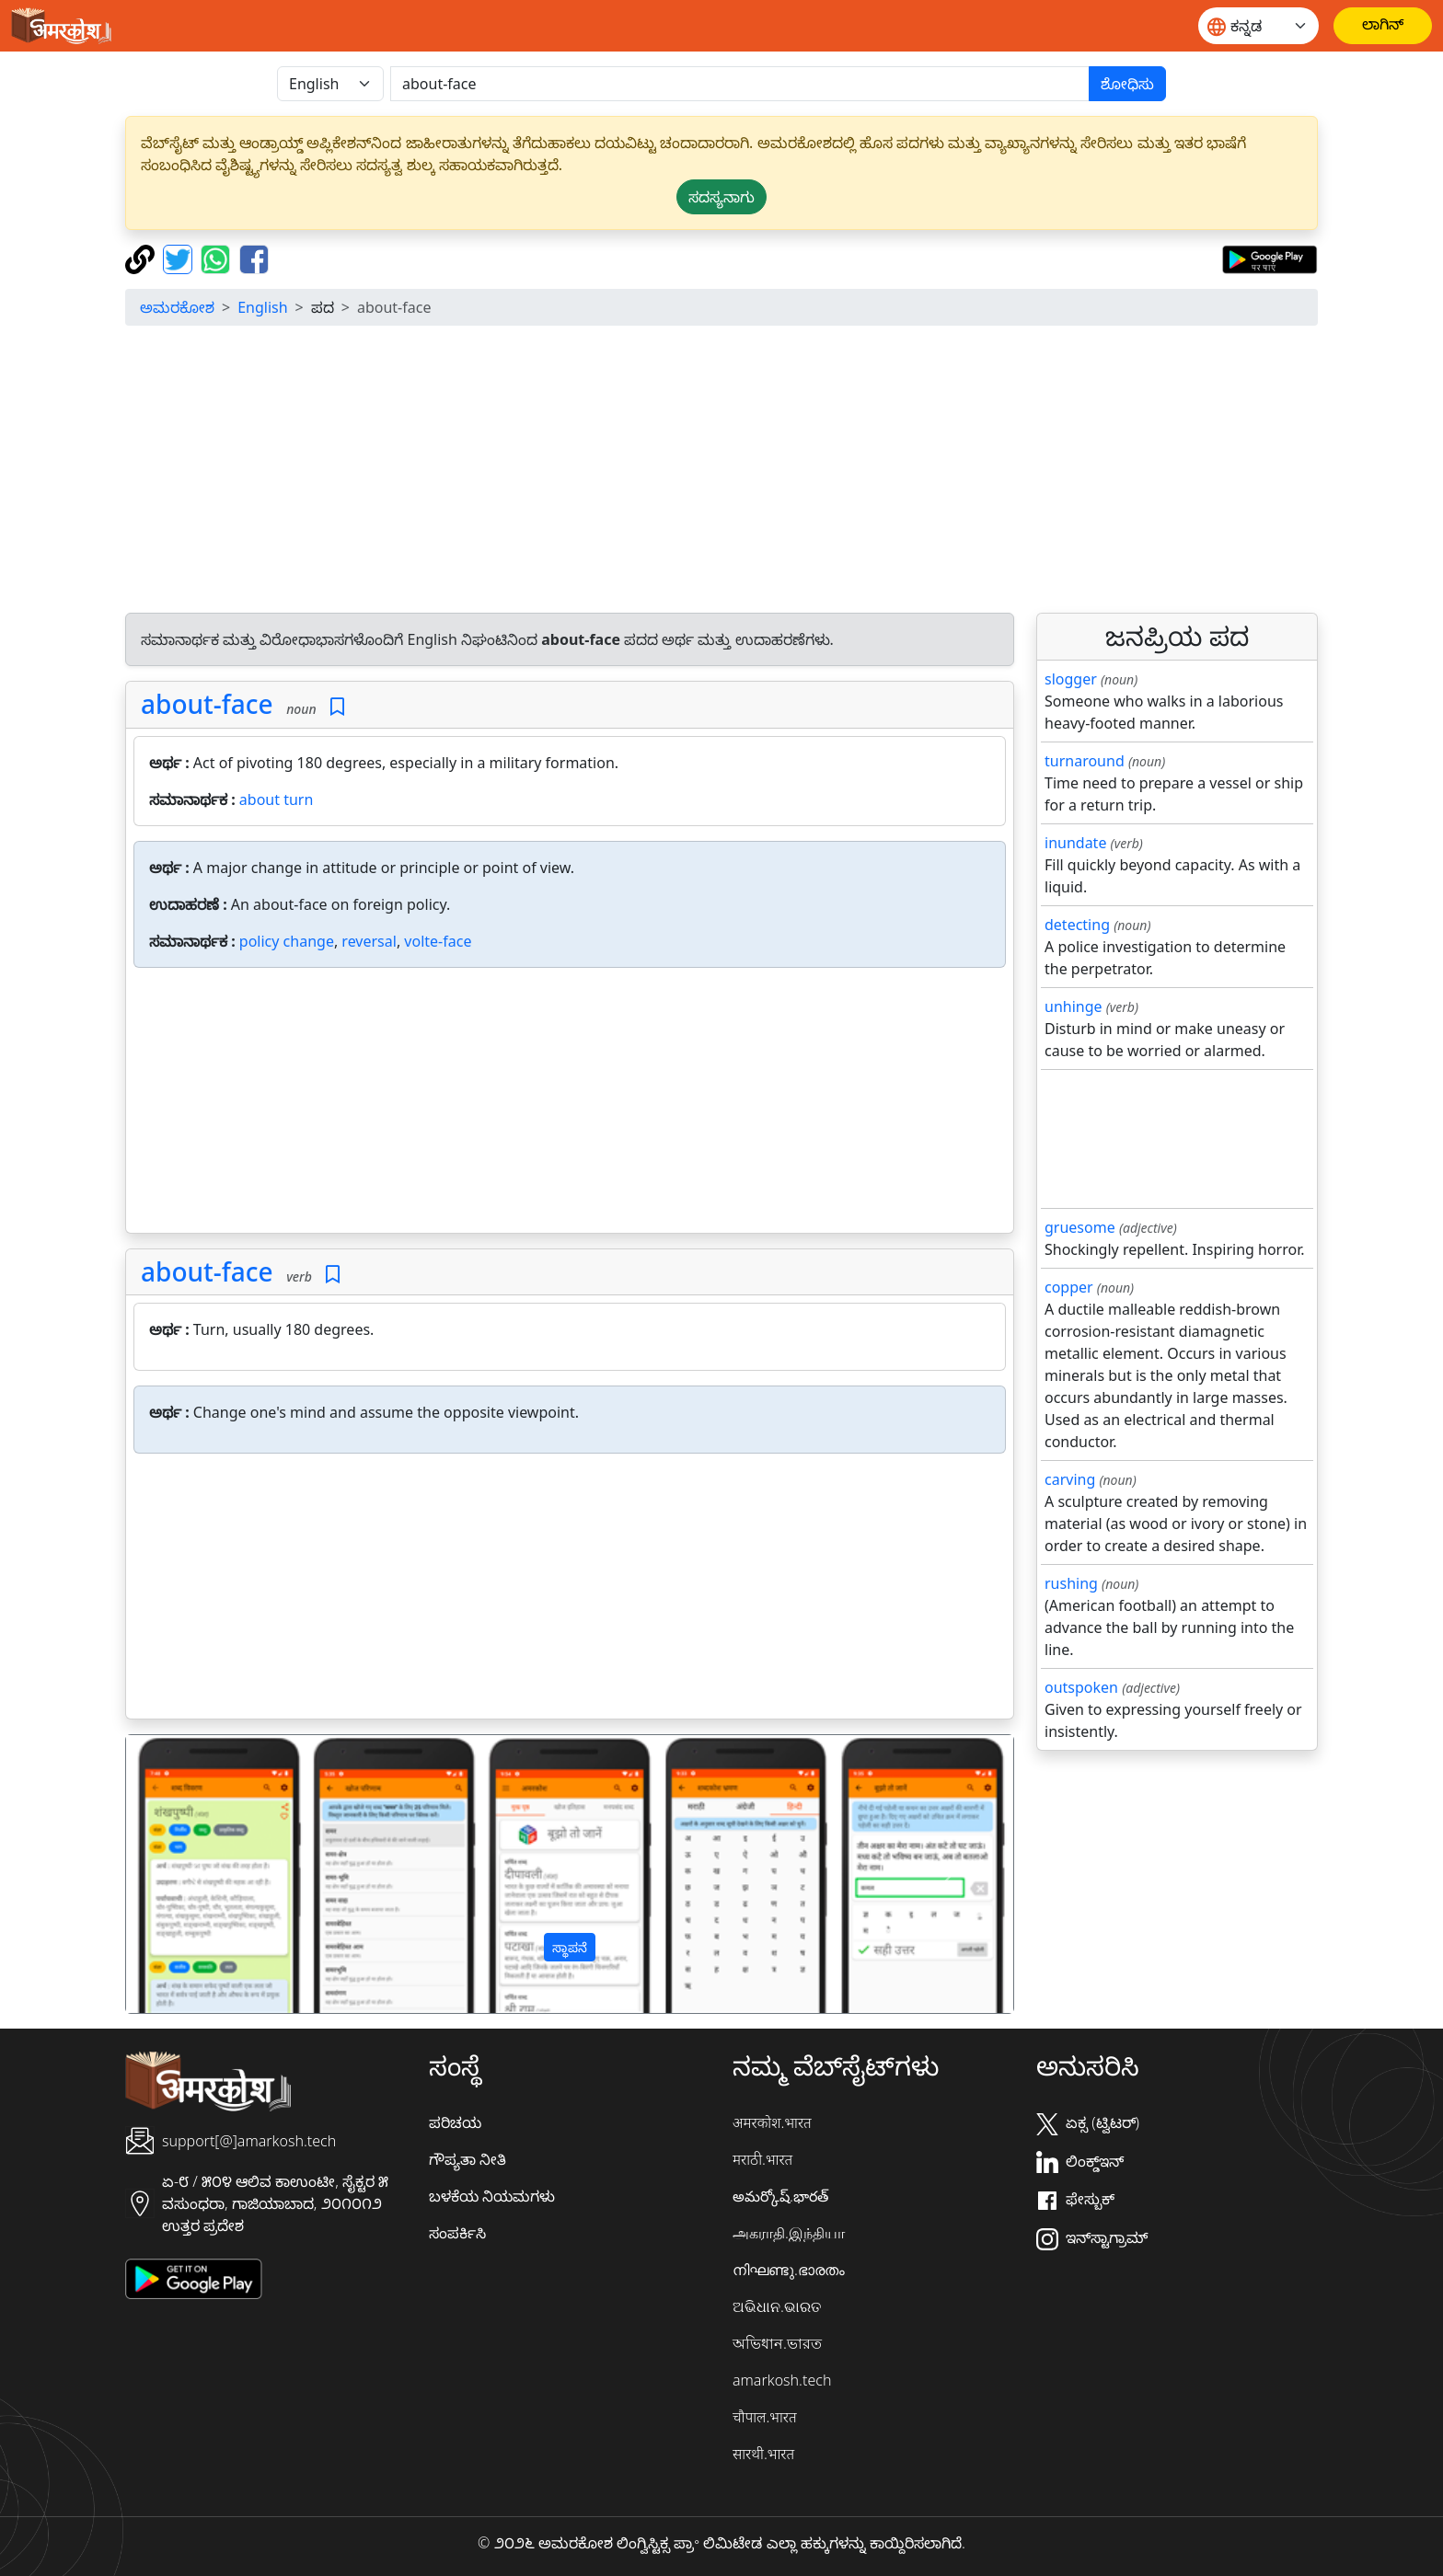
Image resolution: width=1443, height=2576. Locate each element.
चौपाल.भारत (765, 2417)
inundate (1075, 843)
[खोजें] (740, 83)
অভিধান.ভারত (777, 2343)
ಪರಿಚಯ (455, 2122)
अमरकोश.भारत (772, 2122)
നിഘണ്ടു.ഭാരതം (789, 2270)
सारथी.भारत (763, 2454)
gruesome (1080, 1227)
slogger (1071, 679)
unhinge (1073, 1006)
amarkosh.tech (782, 2380)
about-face (207, 703)
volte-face (437, 941)
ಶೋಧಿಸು (1127, 84)
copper (1069, 1287)
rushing (1071, 1583)
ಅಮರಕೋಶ (177, 307)
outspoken (1081, 1687)
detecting (1077, 924)
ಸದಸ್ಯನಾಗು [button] (721, 197)
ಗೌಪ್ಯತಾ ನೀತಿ (467, 2159)
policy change (286, 941)
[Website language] (1258, 25)
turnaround (1085, 761)
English (262, 307)
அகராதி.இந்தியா (789, 2233)
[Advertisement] (721, 469)
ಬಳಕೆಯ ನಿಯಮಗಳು (492, 2196)
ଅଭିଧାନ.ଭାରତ (777, 2306)
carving (1070, 1479)
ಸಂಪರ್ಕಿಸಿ (457, 2233)
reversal (369, 941)
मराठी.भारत (762, 2159)
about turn (276, 799)
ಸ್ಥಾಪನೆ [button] (569, 1947)
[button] (193, 1874)
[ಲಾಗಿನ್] (1382, 25)
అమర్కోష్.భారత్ (780, 2196)
